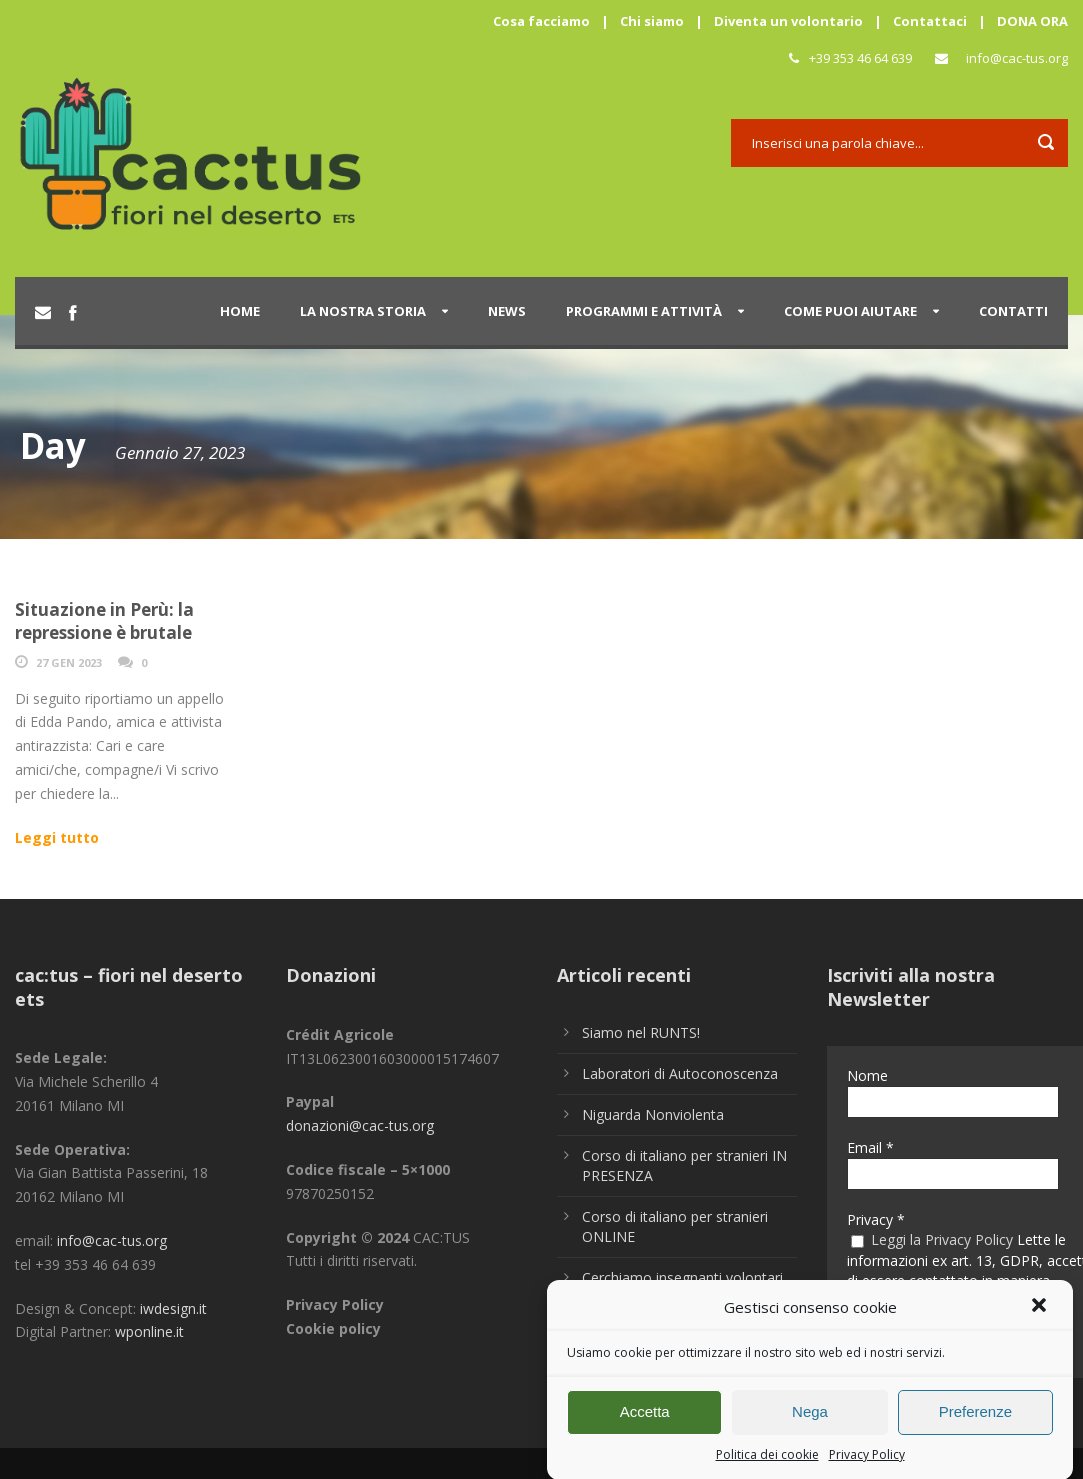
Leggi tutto (57, 837)
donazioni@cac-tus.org (360, 1125)
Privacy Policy (867, 1462)
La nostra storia (363, 311)
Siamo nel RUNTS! (641, 1032)
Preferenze (975, 1420)
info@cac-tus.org (1017, 58)
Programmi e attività (644, 311)
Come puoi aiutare (850, 311)
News (507, 311)
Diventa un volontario (788, 21)
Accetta (645, 1420)
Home (240, 311)
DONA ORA (1032, 21)
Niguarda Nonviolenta (653, 1114)
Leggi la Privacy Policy (942, 1239)
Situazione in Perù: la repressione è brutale (104, 620)
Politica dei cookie (767, 1462)
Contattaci (930, 21)
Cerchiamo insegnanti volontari (682, 1277)
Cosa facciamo (541, 21)
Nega (810, 1420)
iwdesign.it (173, 1308)
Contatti (1013, 311)
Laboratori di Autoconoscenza (680, 1073)
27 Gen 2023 (69, 662)
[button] (1041, 1317)
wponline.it (149, 1331)
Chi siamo (652, 21)
